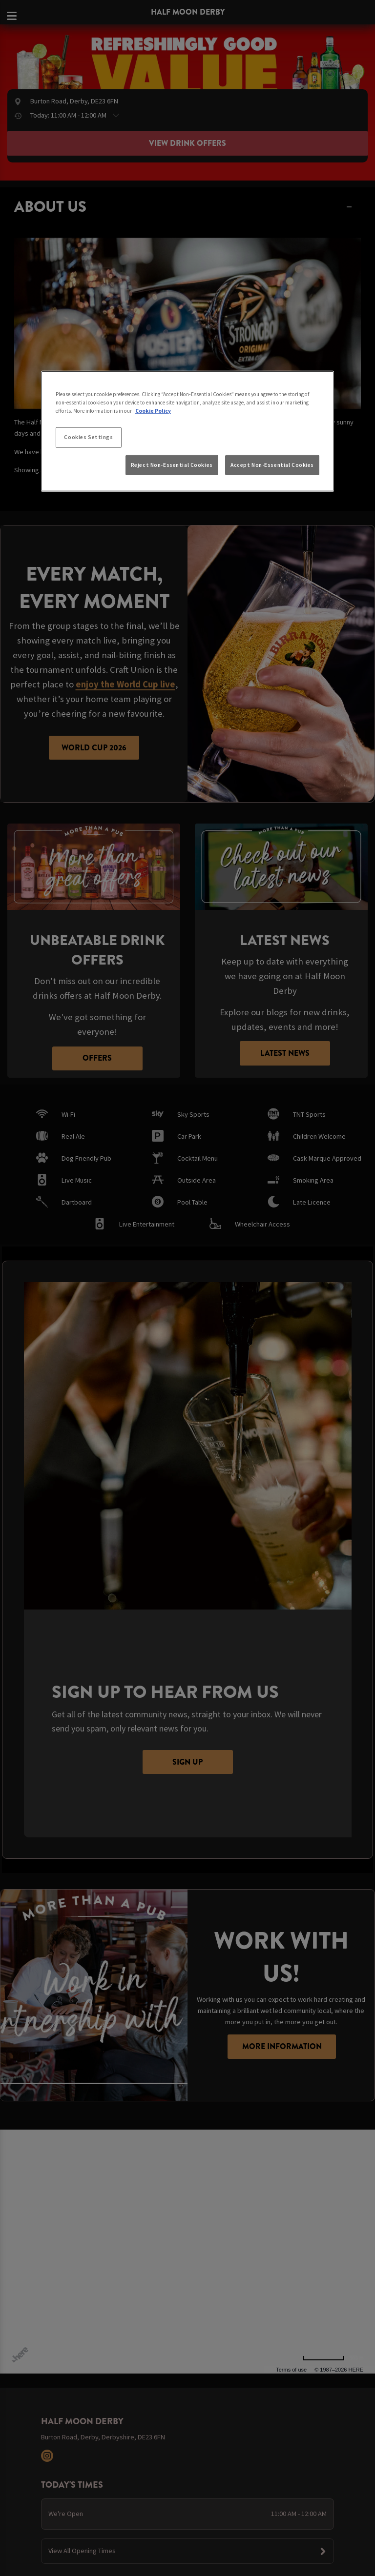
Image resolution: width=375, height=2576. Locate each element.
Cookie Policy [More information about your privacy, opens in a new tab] (153, 410)
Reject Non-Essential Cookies (172, 464)
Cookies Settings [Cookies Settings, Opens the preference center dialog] (88, 437)
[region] (187, 431)
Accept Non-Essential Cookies (272, 464)
